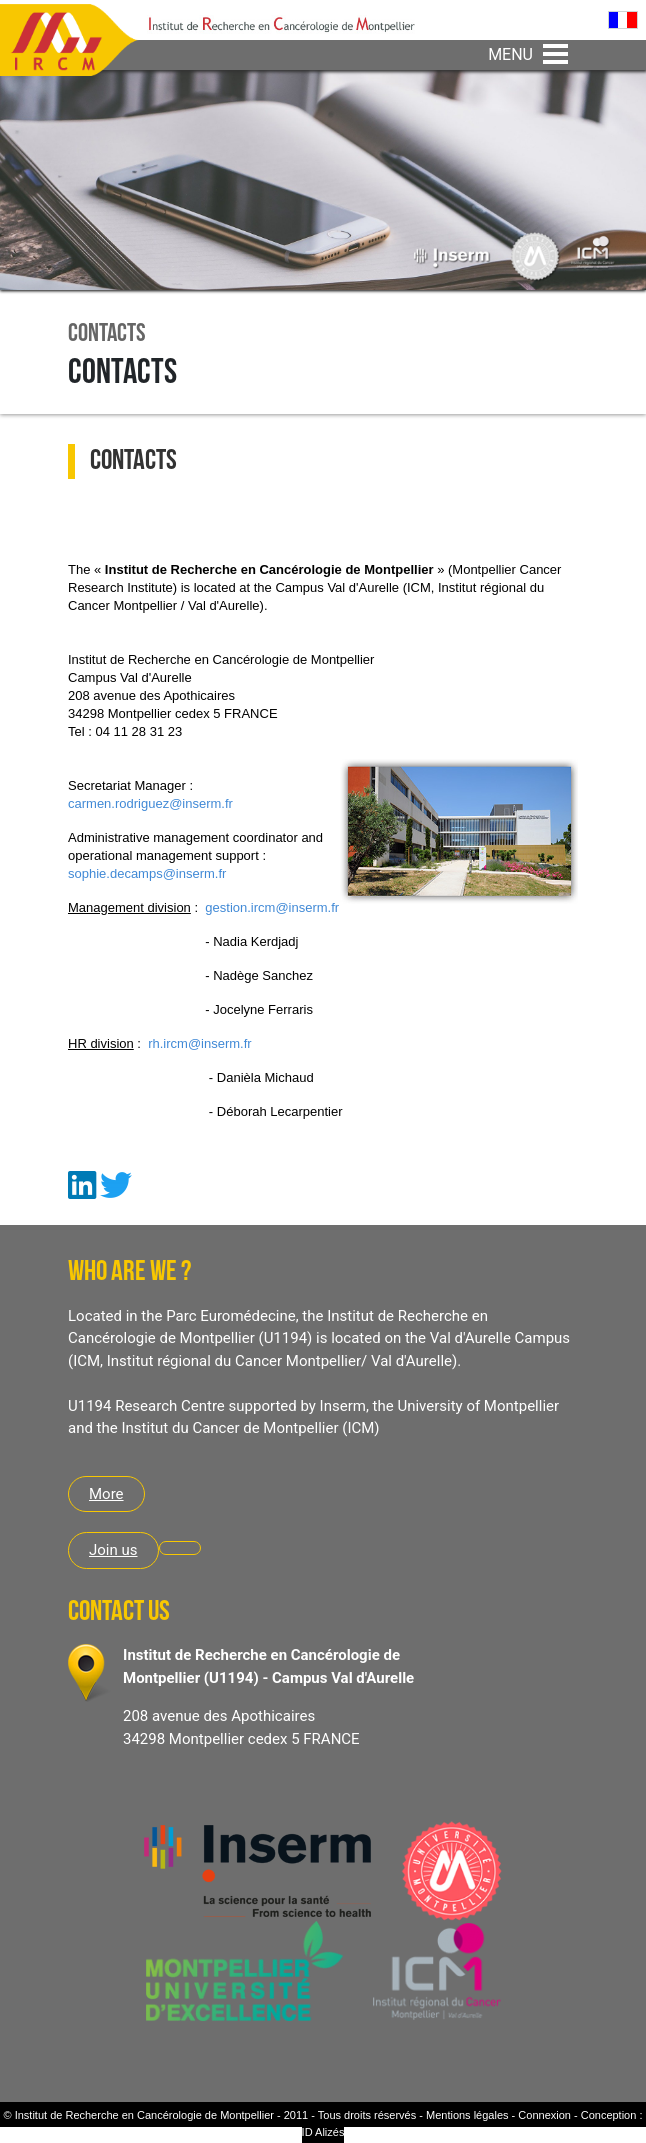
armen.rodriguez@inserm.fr (154, 803)
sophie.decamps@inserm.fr (147, 873)
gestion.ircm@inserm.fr (272, 907)
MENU (510, 54)
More (106, 1494)
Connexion (544, 2115)
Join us (113, 1550)
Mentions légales (467, 2115)
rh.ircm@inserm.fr (199, 1043)
